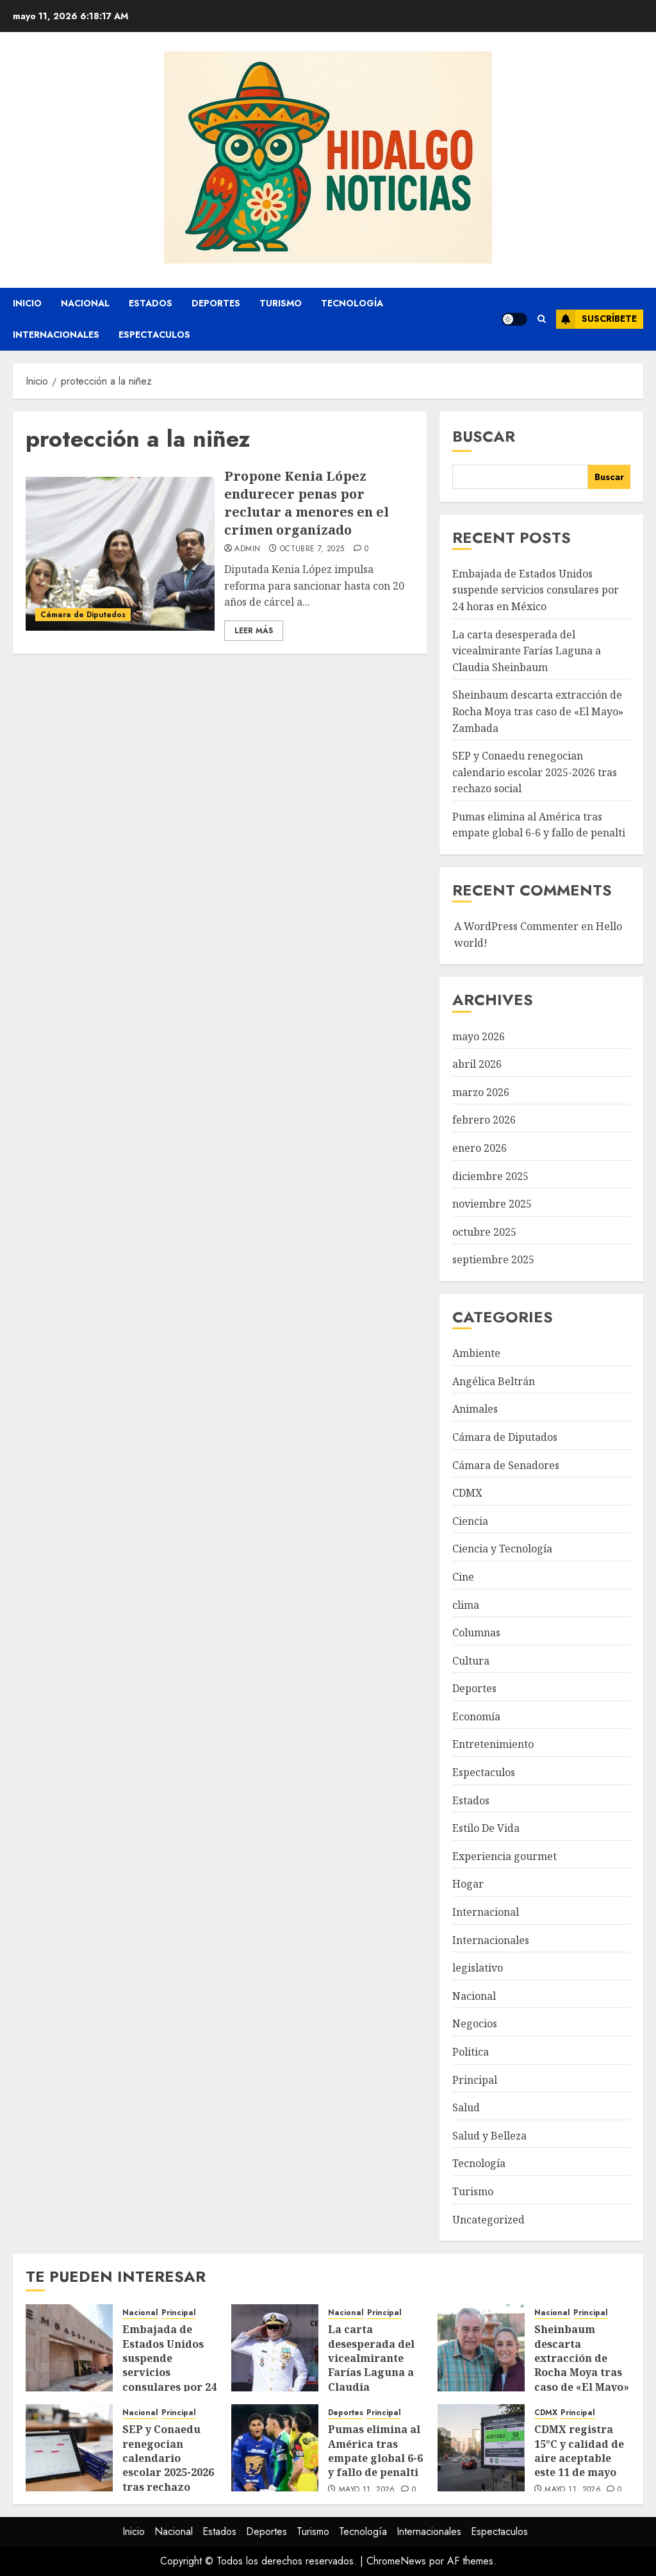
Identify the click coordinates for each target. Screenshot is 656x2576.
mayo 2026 (478, 1036)
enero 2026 (479, 1148)
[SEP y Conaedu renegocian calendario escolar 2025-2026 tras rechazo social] (69, 2447)
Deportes (216, 303)
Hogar (468, 1884)
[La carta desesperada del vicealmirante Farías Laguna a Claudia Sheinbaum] (274, 2347)
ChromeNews (396, 2561)
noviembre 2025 (492, 1204)
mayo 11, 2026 (367, 2490)
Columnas (476, 1632)
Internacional (485, 1912)
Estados (150, 303)
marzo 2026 (480, 1092)
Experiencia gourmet (504, 1856)
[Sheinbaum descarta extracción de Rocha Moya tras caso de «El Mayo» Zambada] (481, 2347)
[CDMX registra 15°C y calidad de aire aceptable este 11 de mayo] (481, 2447)
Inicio (27, 303)
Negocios (474, 2023)
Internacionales (56, 334)
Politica (470, 2052)
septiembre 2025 (493, 1259)
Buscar (483, 436)
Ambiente (476, 1353)
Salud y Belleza (489, 2136)
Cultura (470, 1661)
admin (247, 549)
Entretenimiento (493, 1744)
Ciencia (470, 1521)
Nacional (85, 303)
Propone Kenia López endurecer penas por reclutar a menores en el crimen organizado (306, 502)
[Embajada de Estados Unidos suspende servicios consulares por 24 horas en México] (69, 2347)
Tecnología (352, 303)
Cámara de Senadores (505, 1465)
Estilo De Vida (486, 1828)
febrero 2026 (484, 1120)
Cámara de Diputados (83, 614)
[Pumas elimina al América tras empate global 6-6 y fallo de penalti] (274, 2447)
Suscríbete (596, 319)
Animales (475, 1409)
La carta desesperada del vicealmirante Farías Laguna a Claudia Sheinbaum (526, 650)
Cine (463, 1577)
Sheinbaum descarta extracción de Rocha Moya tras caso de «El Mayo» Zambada (537, 711)
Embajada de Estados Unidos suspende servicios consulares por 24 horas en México (535, 590)
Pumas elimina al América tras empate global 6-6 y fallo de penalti (538, 825)
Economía (476, 1716)
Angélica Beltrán (493, 1381)
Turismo (280, 303)
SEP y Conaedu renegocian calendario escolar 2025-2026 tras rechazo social (534, 772)
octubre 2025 (484, 1232)
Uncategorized (488, 2220)
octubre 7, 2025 (312, 549)
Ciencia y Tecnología (502, 1548)
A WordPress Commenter (516, 926)
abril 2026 (477, 1064)
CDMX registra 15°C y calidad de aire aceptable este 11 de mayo (579, 2450)
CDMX (467, 1493)
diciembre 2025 (490, 1176)
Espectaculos (154, 334)
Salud (466, 2107)
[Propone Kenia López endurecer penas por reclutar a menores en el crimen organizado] (120, 554)
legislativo (477, 1968)
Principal (474, 2080)
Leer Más (253, 630)
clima (465, 1605)
